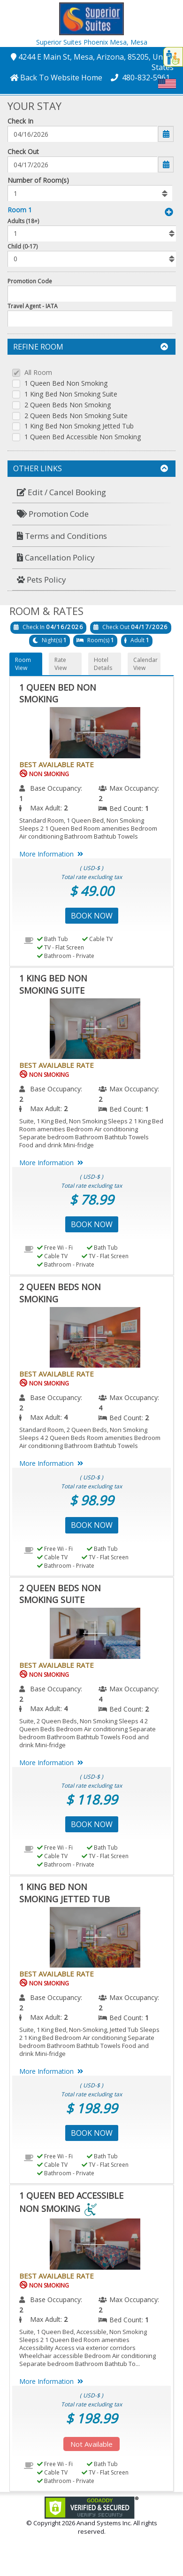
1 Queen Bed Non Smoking (65, 384)
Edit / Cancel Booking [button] (61, 492)
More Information (52, 853)
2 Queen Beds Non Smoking (67, 405)
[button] (91, 18)
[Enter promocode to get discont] (93, 294)
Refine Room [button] (90, 347)
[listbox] (90, 193)
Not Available (91, 2444)
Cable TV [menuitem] (97, 939)
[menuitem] (91, 493)
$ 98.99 (91, 1500)
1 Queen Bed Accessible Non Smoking (82, 437)
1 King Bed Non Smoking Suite (70, 394)
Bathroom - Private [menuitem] (65, 956)
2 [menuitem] (100, 798)
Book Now (92, 916)
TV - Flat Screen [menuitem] (60, 947)
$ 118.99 (91, 1799)
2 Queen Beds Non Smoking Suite (76, 416)
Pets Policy (41, 579)
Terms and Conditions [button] (62, 535)
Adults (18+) (23, 221)
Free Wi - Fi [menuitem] (55, 1248)
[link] (91, 2506)
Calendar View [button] (145, 664)
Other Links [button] (90, 468)
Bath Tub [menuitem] (52, 939)
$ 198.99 (91, 2108)
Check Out (23, 151)
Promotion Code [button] (53, 513)
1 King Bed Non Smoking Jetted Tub (79, 426)
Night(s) (52, 640)
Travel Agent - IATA (33, 306)
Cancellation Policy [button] (56, 557)
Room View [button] (23, 664)
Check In (20, 121)
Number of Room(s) (38, 180)
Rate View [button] (60, 664)
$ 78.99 (91, 1199)
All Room (38, 373)
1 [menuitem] (21, 798)
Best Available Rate (56, 764)
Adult (137, 640)
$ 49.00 (91, 891)
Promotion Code (30, 281)
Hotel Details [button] (103, 664)
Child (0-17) (23, 246)
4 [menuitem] (100, 1407)
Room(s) (98, 640)
